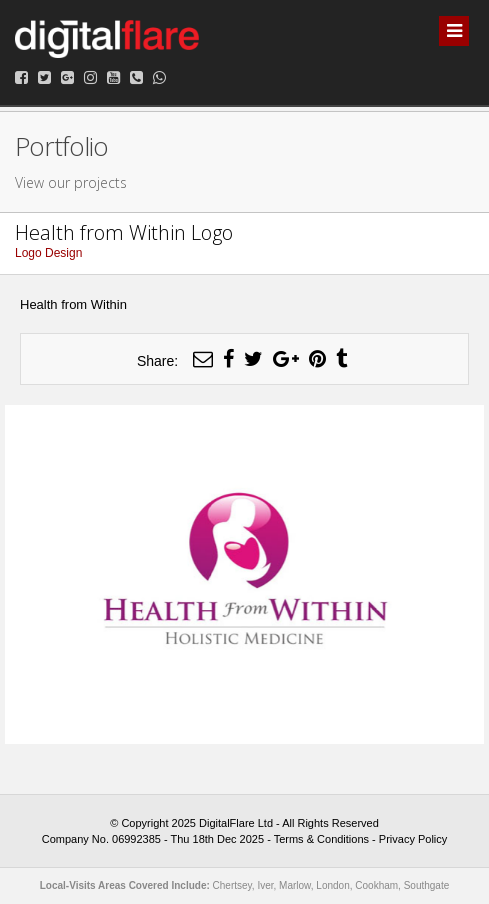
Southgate (427, 885)
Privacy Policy (413, 839)
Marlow (295, 885)
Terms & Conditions (321, 839)
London (332, 885)
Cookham (376, 885)
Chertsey (232, 885)
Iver (265, 885)
